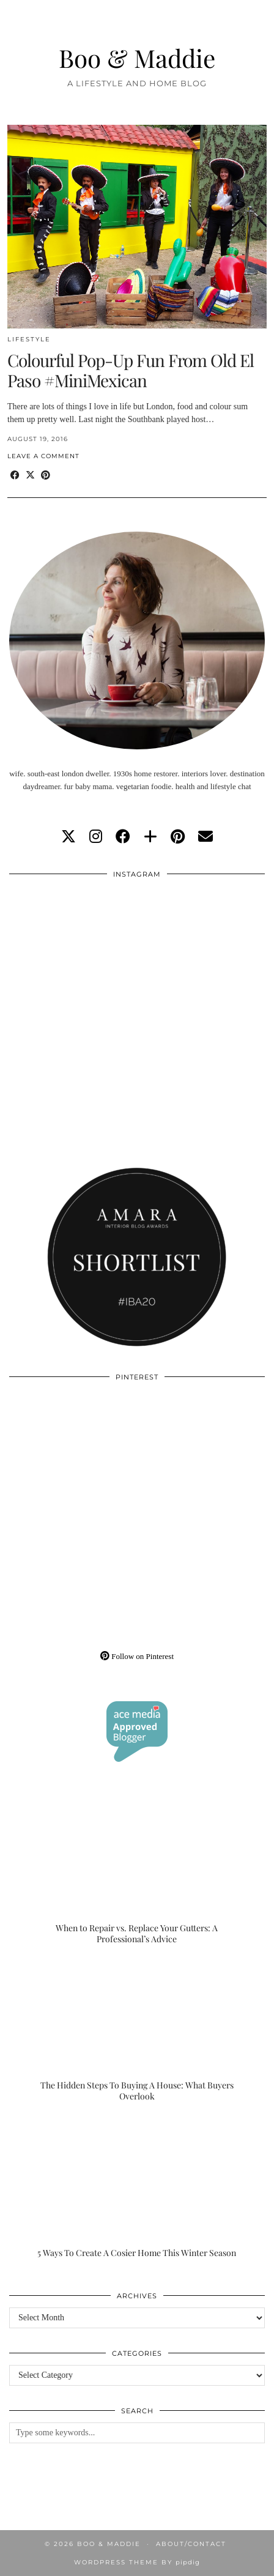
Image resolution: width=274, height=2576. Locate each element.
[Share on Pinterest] (45, 475)
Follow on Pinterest (137, 1656)
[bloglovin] (150, 837)
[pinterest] (178, 837)
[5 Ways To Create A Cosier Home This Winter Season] (137, 2188)
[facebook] (123, 837)
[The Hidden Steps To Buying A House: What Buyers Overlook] (137, 2030)
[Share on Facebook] (15, 475)
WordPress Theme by (137, 2562)
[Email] (205, 837)
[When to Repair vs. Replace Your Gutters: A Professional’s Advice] (137, 1873)
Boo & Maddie (137, 57)
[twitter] (68, 837)
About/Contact (191, 2544)
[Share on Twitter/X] (30, 475)
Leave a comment (43, 456)
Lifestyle (29, 339)
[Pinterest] (73, 1452)
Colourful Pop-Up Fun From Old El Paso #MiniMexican (130, 370)
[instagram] (95, 837)
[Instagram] (73, 950)
